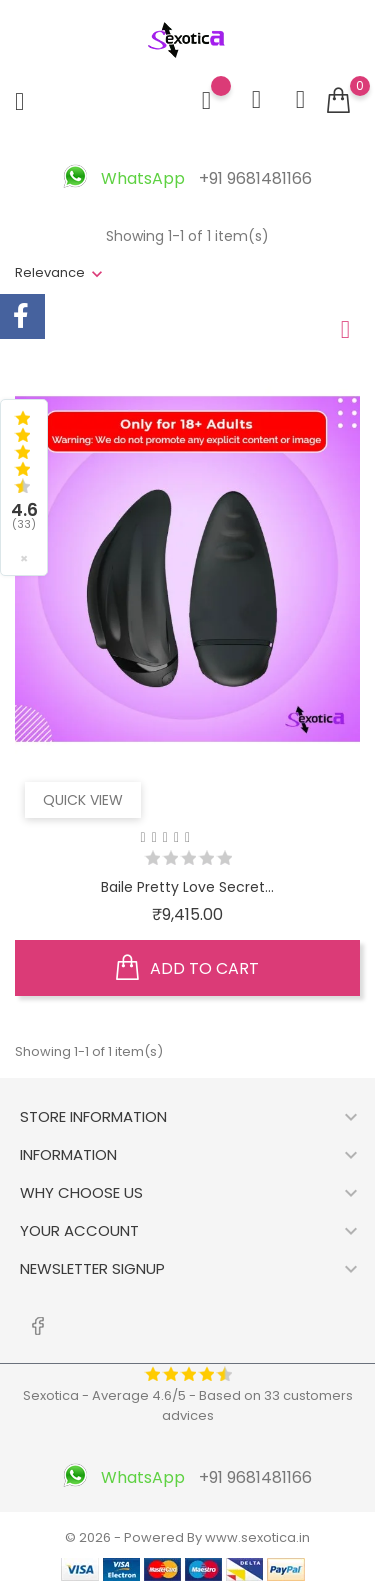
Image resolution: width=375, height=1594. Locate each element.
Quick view (83, 800)
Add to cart (187, 968)
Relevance (50, 272)
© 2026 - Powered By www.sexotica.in (187, 1537)
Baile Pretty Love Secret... (187, 887)
